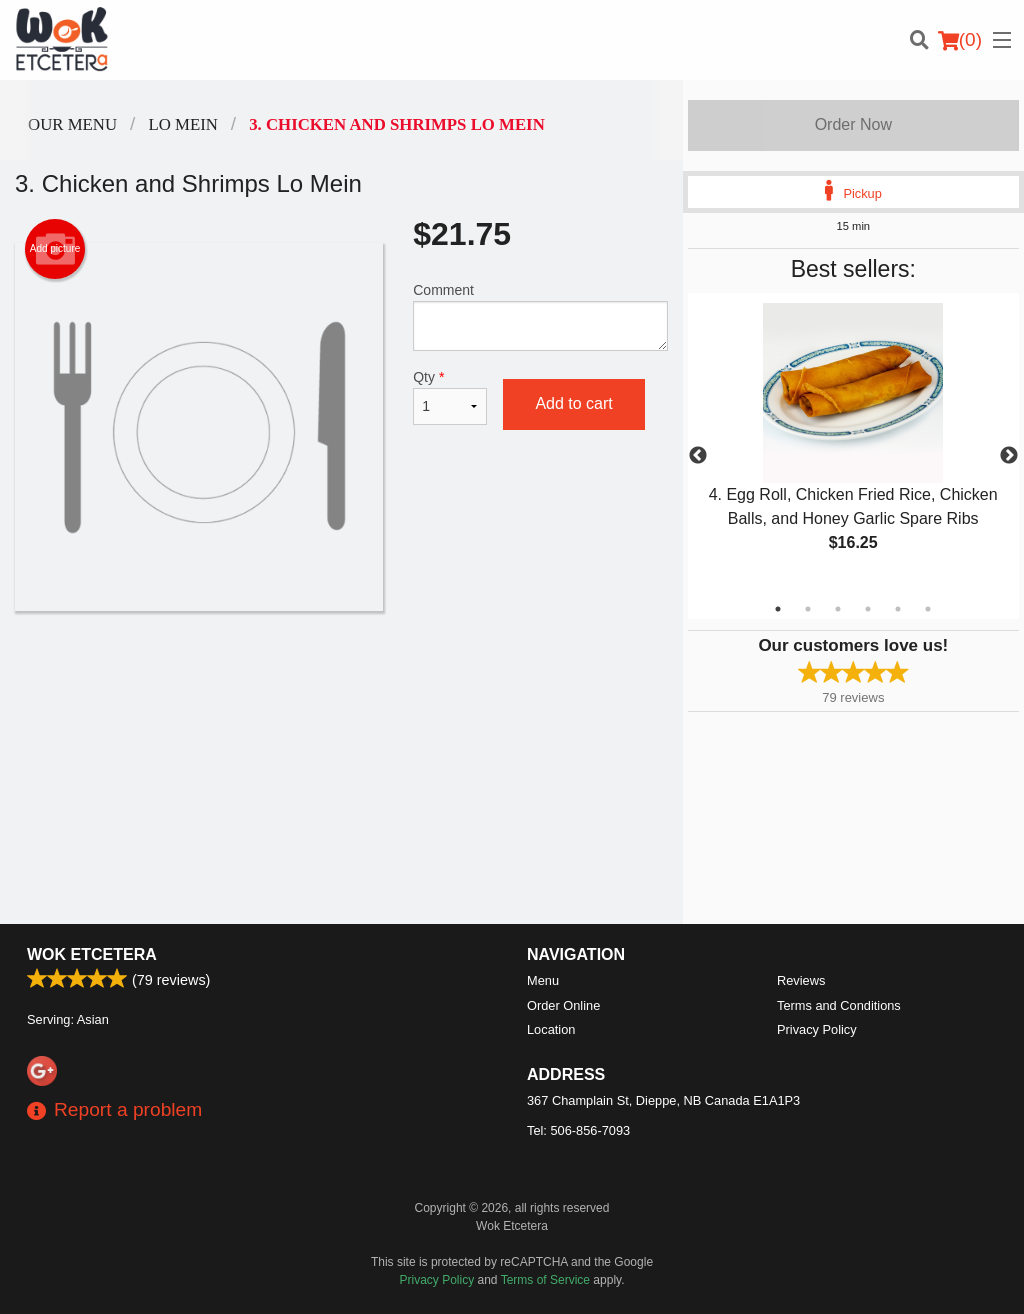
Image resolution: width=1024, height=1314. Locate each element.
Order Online (563, 1005)
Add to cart (573, 403)
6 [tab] (928, 609)
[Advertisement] (341, 676)
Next (1009, 456)
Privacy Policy (817, 1029)
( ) (960, 40)
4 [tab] (868, 609)
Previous (698, 456)
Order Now (853, 124)
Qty (450, 397)
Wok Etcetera (92, 954)
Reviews (801, 980)
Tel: (578, 1130)
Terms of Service (545, 1280)
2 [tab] (808, 609)
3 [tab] (838, 609)
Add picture (55, 249)
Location (551, 1029)
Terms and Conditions (839, 1005)
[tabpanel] (853, 444)
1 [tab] (778, 609)
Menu (543, 980)
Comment (540, 316)
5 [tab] (898, 609)
